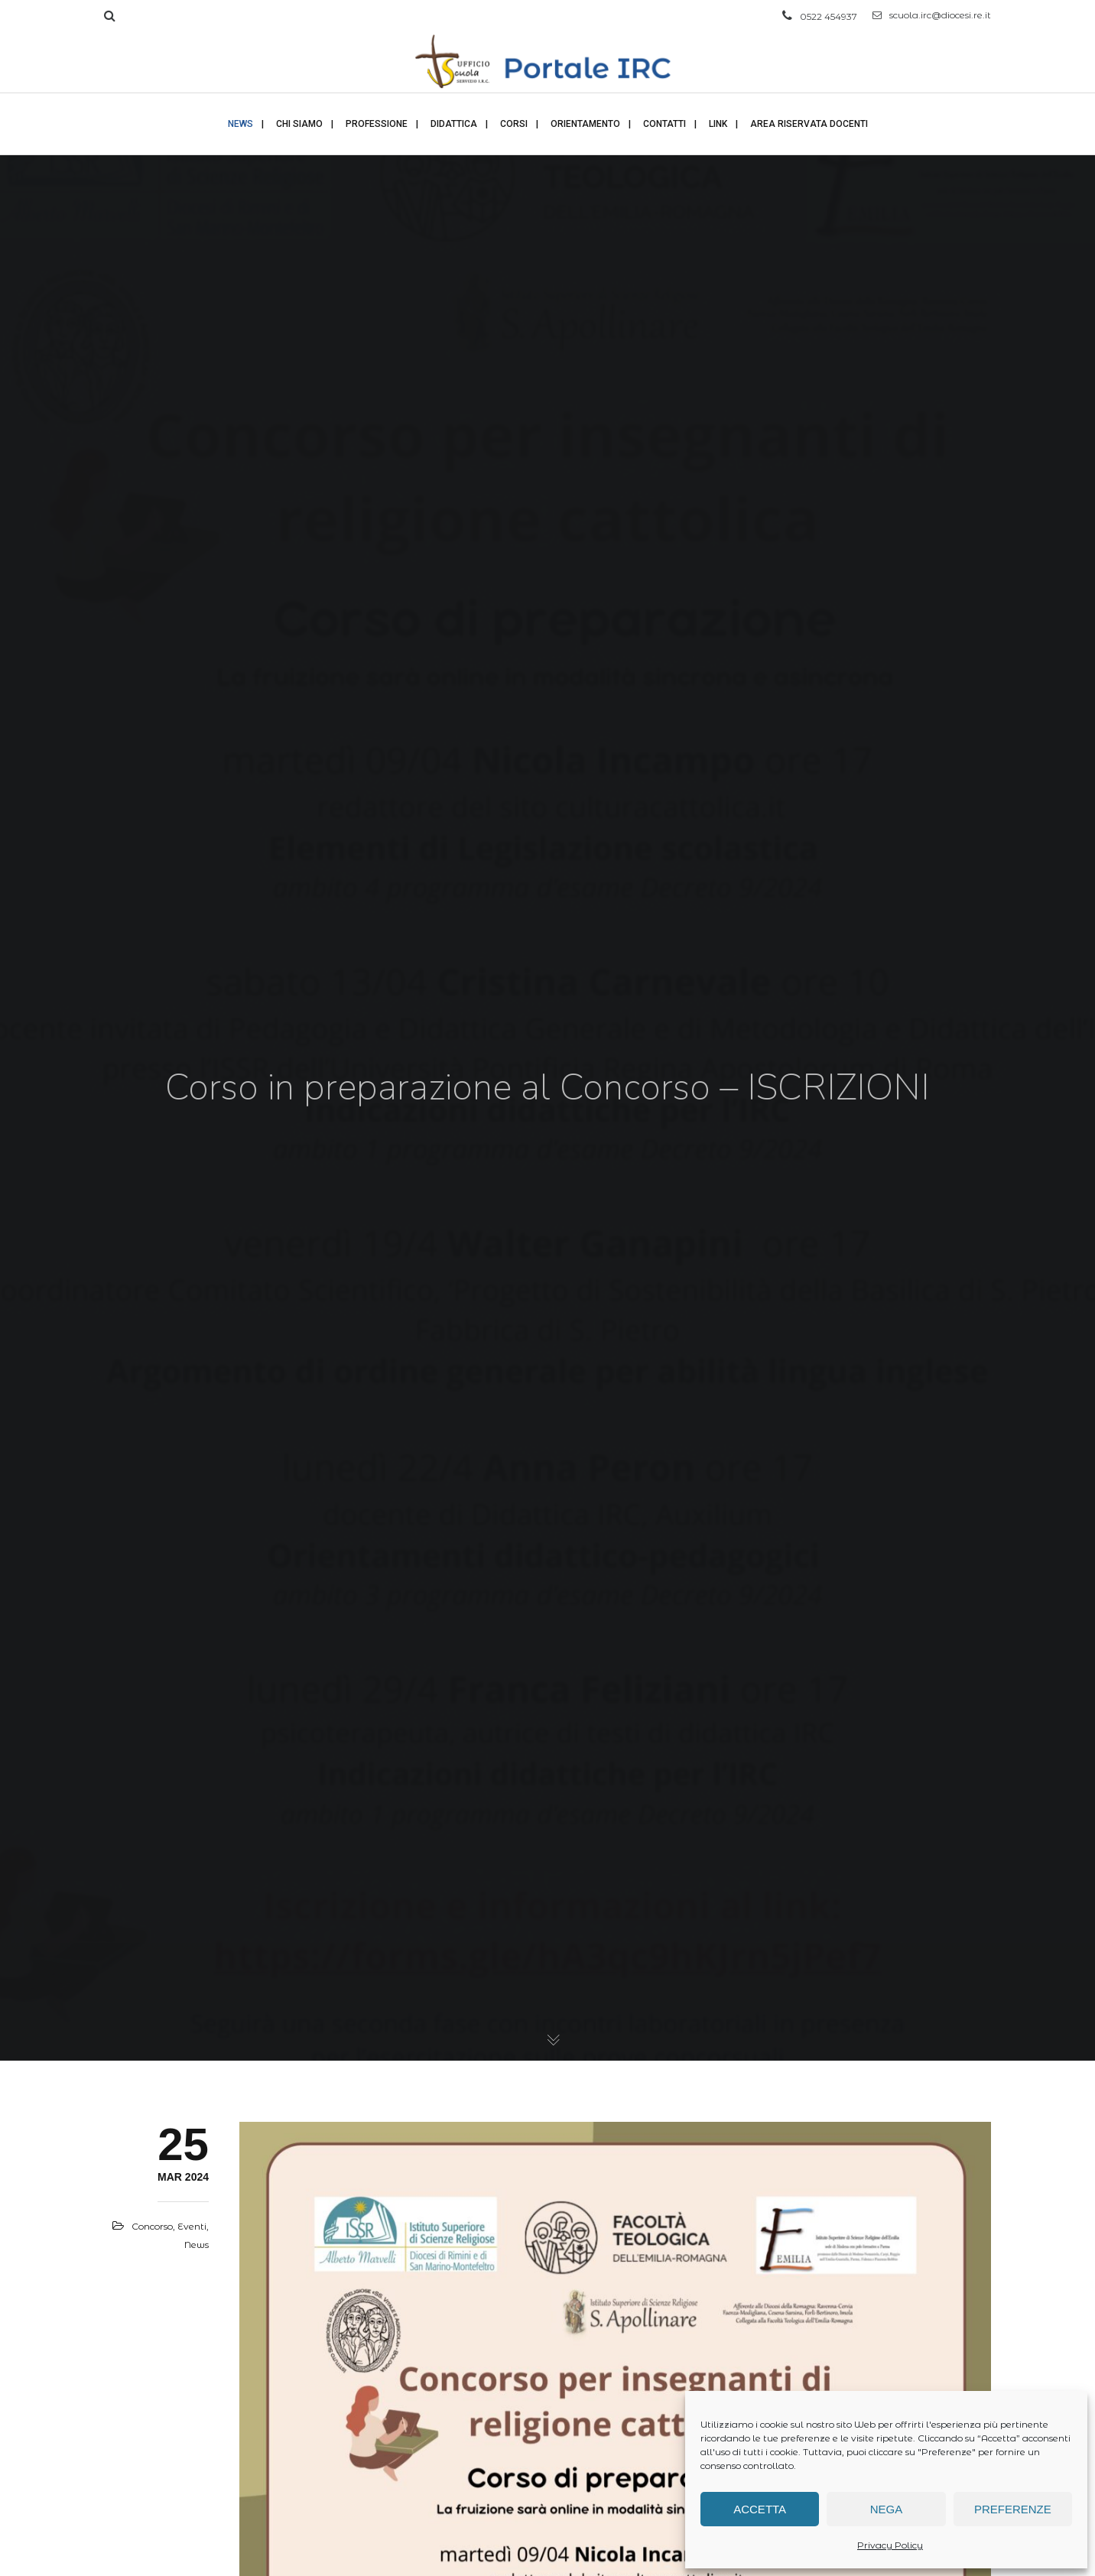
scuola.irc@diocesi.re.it (931, 15)
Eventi (191, 2226)
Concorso (152, 2226)
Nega (886, 2509)
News (196, 2244)
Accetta (759, 2509)
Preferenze (1012, 2509)
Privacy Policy (890, 2545)
